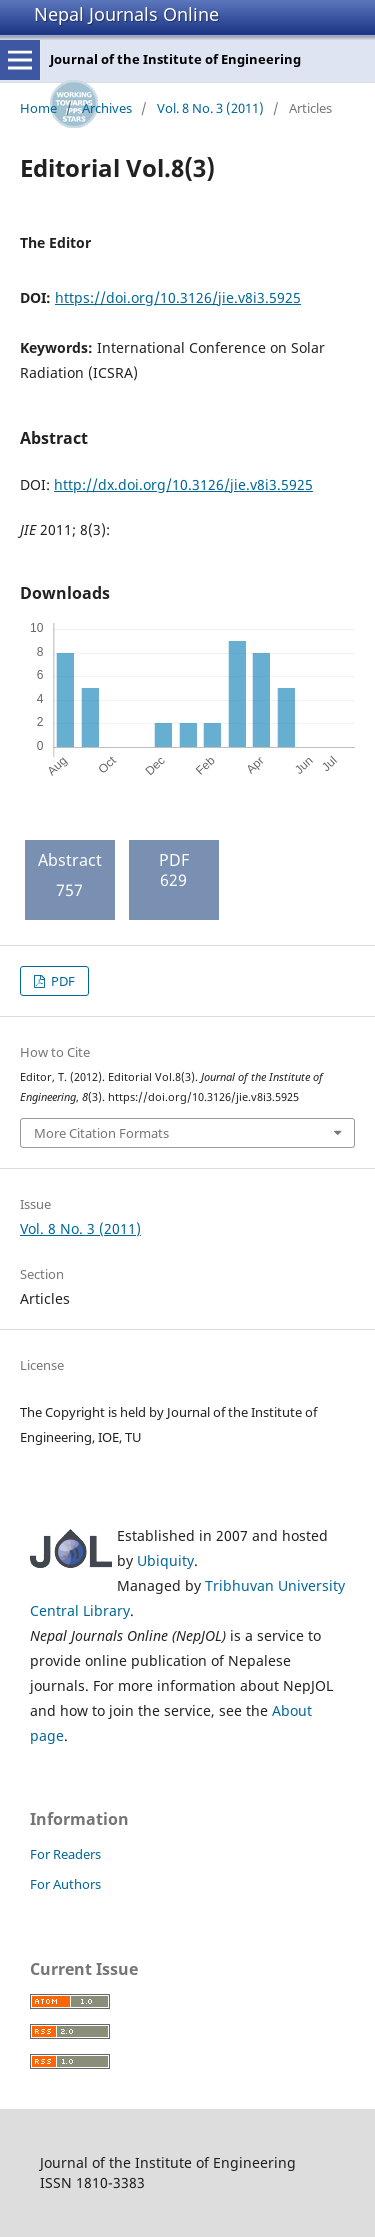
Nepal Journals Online (126, 14)
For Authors (65, 1884)
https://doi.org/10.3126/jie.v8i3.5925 (178, 297)
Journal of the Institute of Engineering (175, 59)
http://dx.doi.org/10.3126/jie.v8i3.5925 (183, 484)
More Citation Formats (101, 1133)
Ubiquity (165, 1560)
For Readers (65, 1854)
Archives (107, 108)
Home (38, 108)
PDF (61, 981)
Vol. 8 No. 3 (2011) (210, 108)
